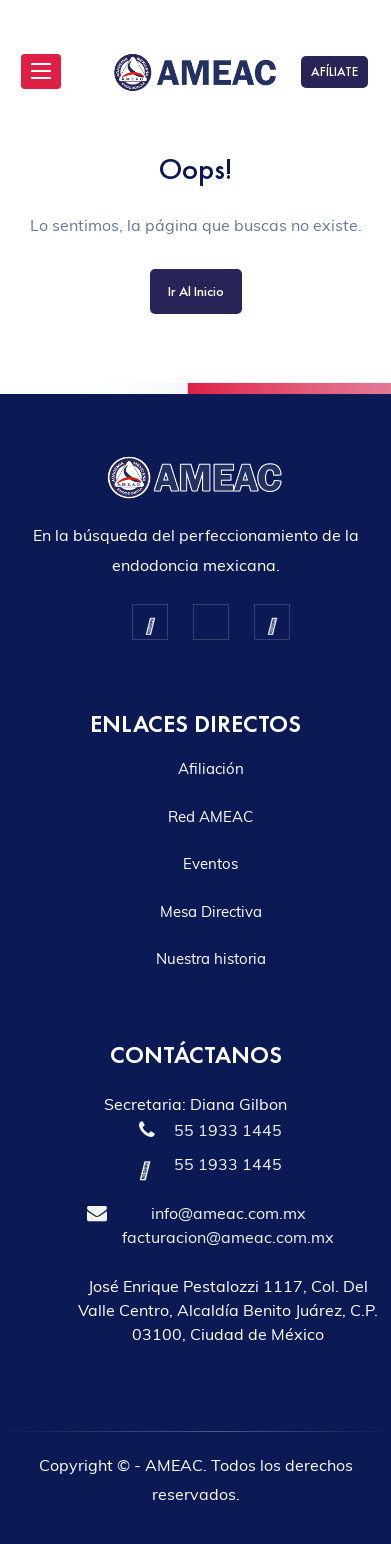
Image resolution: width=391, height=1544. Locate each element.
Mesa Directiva (211, 911)
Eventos (210, 863)
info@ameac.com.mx (228, 1213)
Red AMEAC (210, 816)
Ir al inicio (196, 291)
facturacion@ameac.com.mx (228, 1237)
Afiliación (211, 768)
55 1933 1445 (228, 1130)
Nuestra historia (211, 958)
